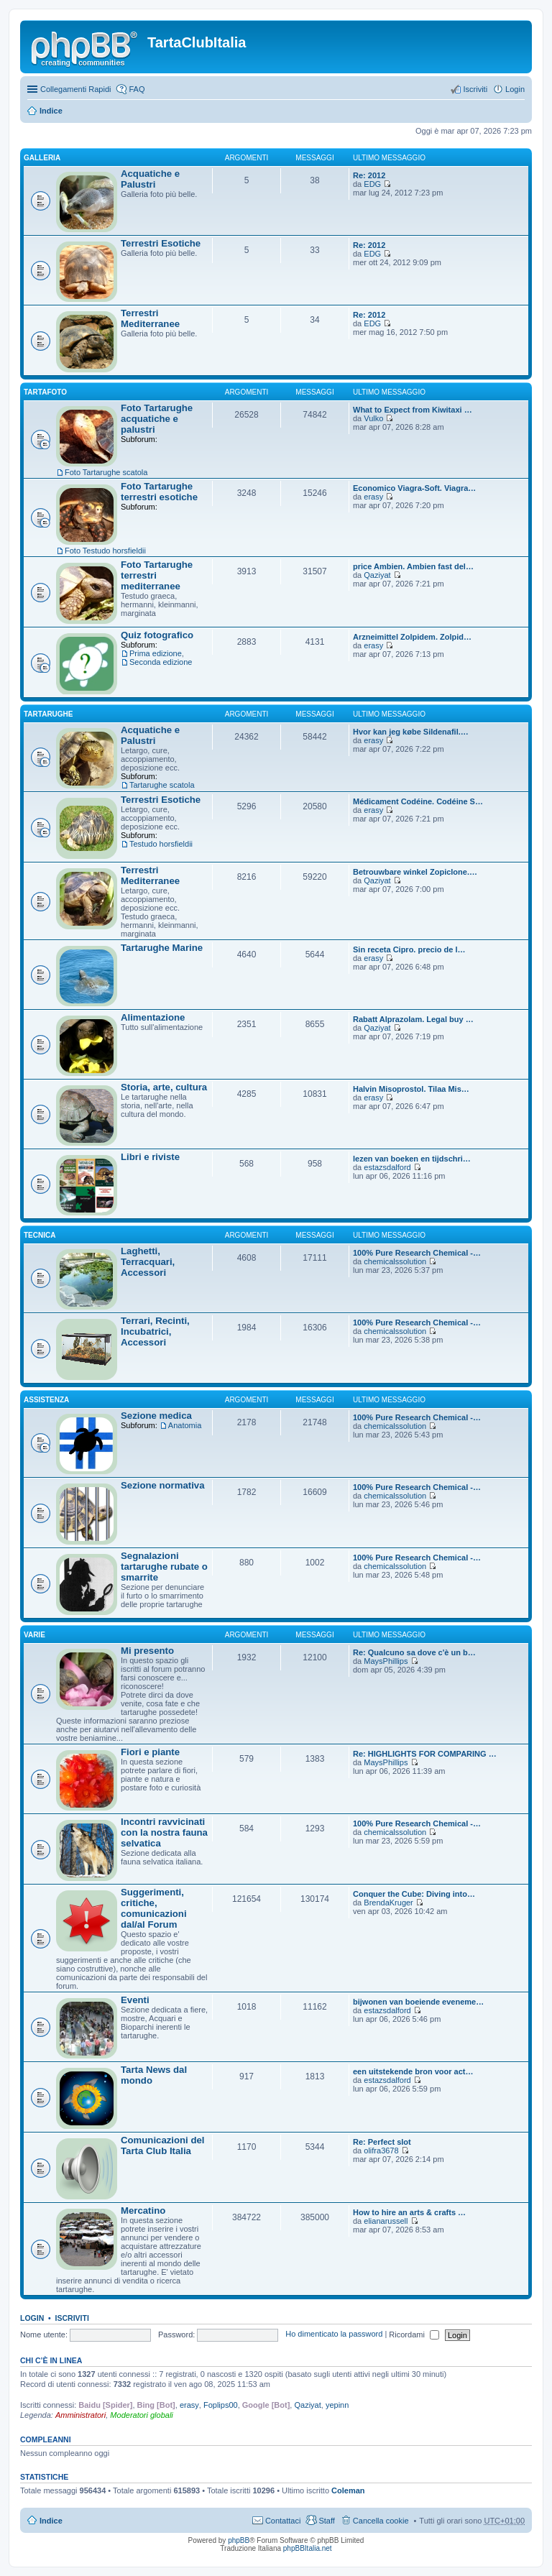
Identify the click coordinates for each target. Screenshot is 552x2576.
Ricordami (414, 2334)
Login (32, 2318)
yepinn (337, 2405)
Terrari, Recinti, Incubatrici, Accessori (155, 1331)
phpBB (238, 2540)
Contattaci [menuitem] (283, 2520)
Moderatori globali (141, 2415)
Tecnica (39, 1235)
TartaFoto (45, 392)
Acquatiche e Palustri (150, 179)
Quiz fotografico (157, 635)
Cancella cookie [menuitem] (381, 2520)
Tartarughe (48, 714)
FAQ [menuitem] (136, 89)
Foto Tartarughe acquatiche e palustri (157, 418)
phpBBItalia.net (307, 2548)
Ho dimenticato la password (333, 2334)
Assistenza (46, 1400)
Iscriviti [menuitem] (475, 89)
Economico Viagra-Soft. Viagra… (414, 488)
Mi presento (147, 1650)
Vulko (373, 418)
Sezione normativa (163, 1485)
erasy (373, 496)
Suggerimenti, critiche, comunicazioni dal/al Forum (154, 1908)
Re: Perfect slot (382, 2142)
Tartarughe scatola (162, 785)
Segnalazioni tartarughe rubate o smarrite (164, 1566)
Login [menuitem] (515, 89)
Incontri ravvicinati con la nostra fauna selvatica (164, 1832)
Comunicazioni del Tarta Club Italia (163, 2145)
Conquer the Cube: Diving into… (414, 1894)
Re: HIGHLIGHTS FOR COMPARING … (425, 1753)
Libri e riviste (150, 1156)
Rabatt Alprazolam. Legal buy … (413, 1019)
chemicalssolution (395, 1261)
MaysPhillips (386, 1661)
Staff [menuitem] (326, 2520)
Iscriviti (72, 2318)
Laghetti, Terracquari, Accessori (148, 1262)
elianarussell (386, 2221)
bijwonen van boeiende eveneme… (418, 2001)
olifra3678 (381, 2150)
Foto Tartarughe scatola (106, 472)
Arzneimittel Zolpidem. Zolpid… (412, 636)
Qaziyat (377, 575)
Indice (51, 110)
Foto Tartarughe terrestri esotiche (159, 491)
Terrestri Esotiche (161, 243)
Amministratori (80, 2415)
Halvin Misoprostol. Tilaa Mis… (411, 1089)
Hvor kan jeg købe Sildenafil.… (411, 731)
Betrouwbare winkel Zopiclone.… (415, 872)
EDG (372, 184)
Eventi (135, 2000)
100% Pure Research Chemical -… (417, 1252)
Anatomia (184, 1425)
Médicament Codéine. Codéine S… (418, 801)
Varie (34, 1635)
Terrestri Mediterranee (150, 318)
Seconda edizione (160, 662)
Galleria (42, 158)
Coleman (347, 2490)
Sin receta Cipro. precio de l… (409, 949)
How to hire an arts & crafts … (409, 2212)
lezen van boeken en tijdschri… (412, 1158)
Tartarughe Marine (162, 947)
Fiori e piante (150, 1752)
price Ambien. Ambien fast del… (413, 566)
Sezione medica (156, 1415)
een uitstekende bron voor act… (413, 2071)
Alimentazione (153, 1017)
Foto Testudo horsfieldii (105, 550)
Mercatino (143, 2210)
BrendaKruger (388, 1902)
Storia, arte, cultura (164, 1087)
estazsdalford (387, 1167)
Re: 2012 (369, 175)
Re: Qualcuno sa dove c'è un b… (414, 1652)
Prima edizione (155, 653)
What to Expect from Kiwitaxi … (412, 409)
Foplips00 (220, 2405)
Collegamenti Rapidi (75, 89)
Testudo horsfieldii (161, 844)
